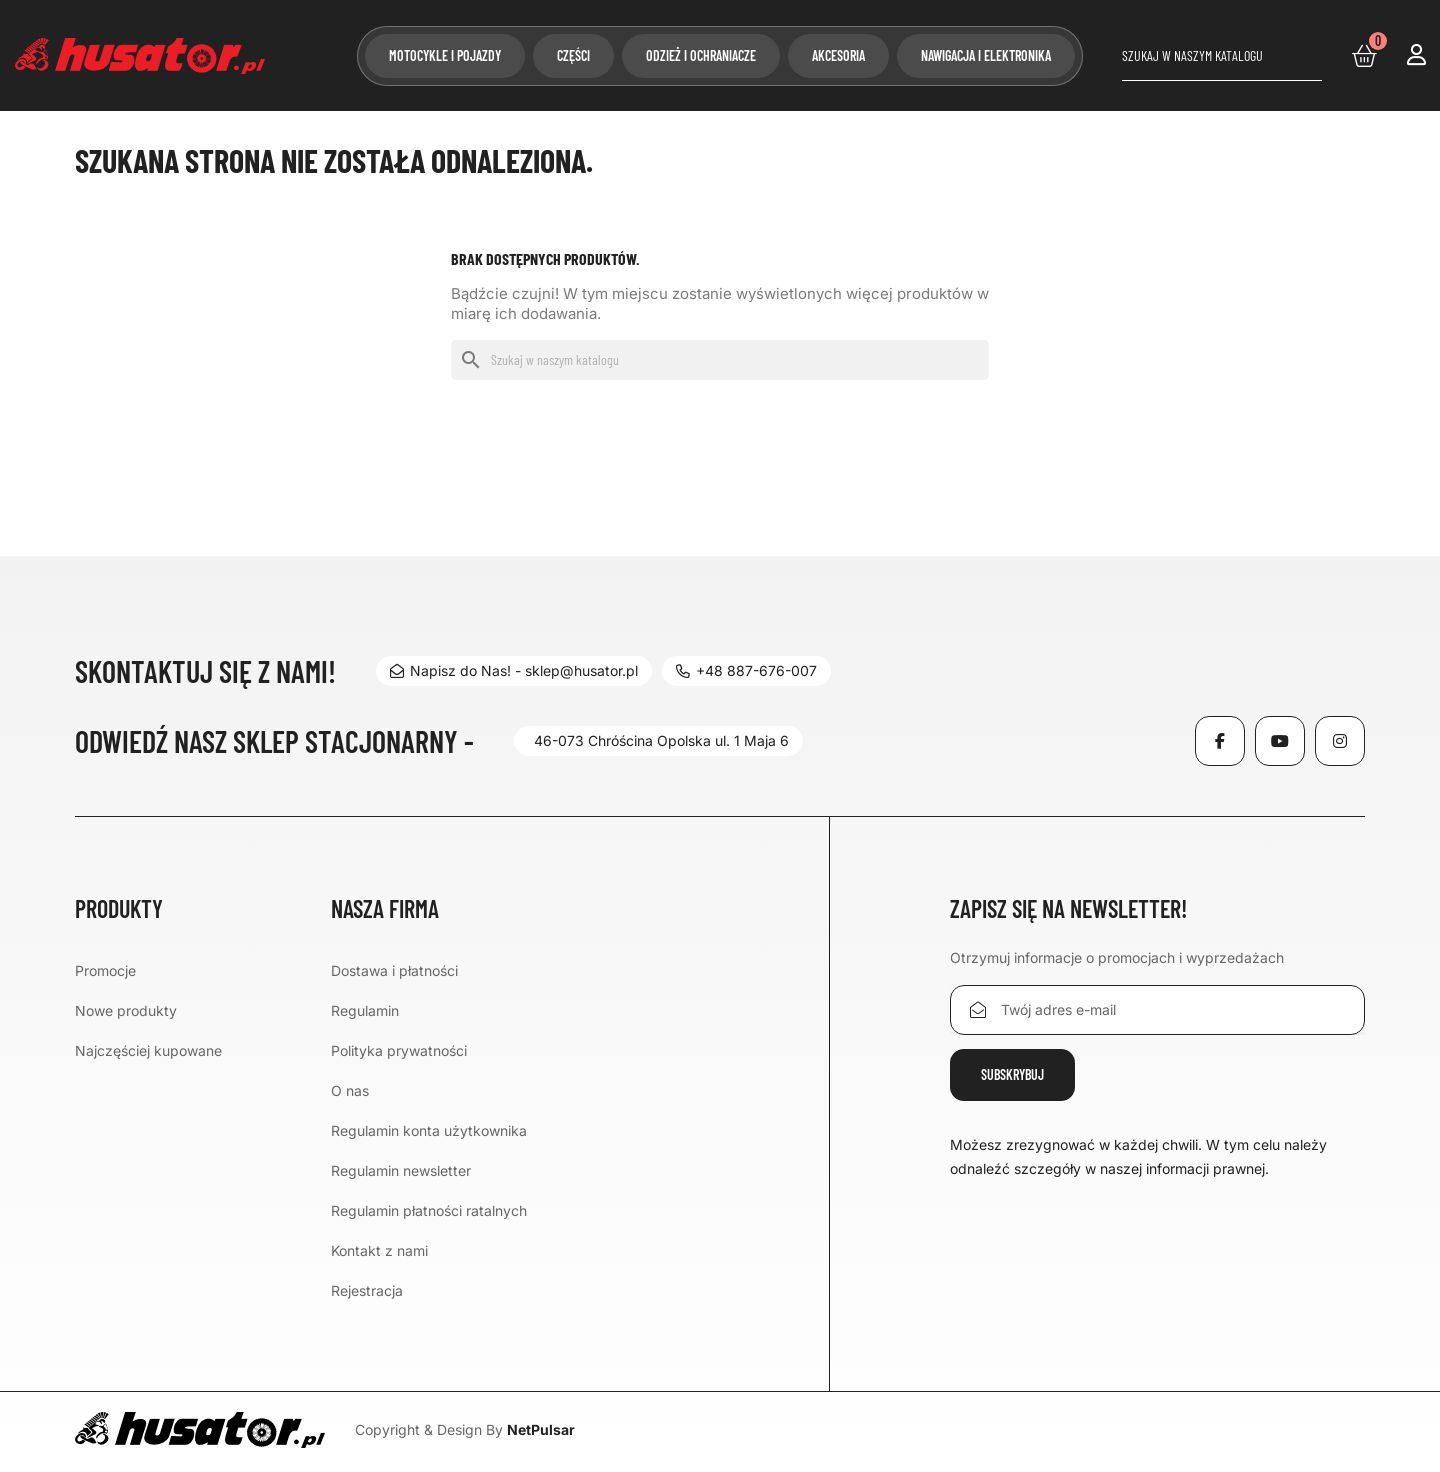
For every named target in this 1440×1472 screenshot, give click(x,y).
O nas (350, 1090)
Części (573, 55)
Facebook (1220, 741)
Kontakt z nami (379, 1250)
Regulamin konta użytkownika (429, 1130)
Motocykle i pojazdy (445, 55)
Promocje (105, 970)
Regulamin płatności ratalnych (429, 1210)
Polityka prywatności (399, 1050)
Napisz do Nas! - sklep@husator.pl (514, 670)
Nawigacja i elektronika (986, 55)
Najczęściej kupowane (148, 1050)
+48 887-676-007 (750, 670)
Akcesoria (838, 55)
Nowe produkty (126, 1010)
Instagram (1340, 741)
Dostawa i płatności (394, 970)
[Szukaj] (1222, 56)
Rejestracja (367, 1290)
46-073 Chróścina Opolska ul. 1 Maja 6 (661, 740)
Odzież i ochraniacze (701, 55)
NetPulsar (541, 1429)
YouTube (1280, 741)
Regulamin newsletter (401, 1170)
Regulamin (365, 1010)
